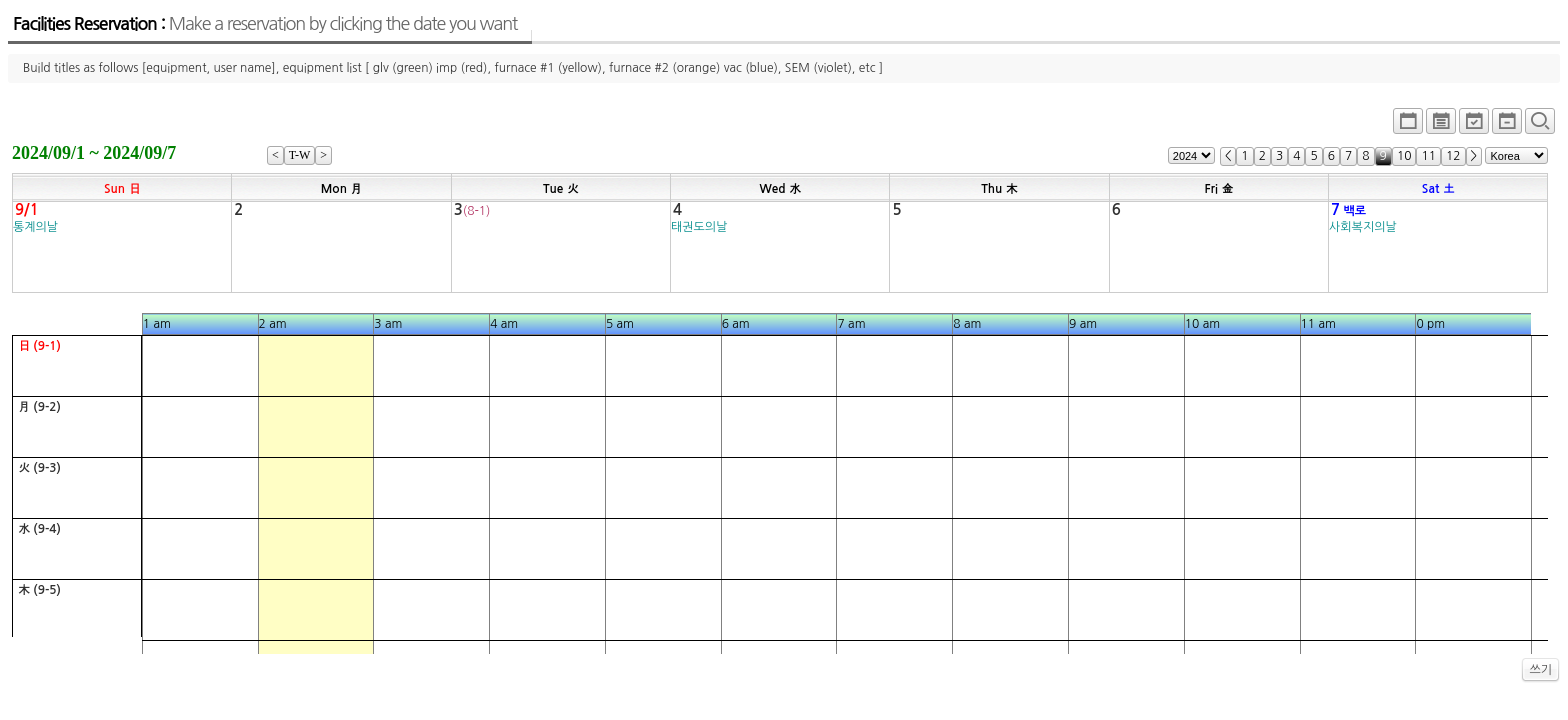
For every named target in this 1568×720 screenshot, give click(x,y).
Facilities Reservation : (265, 24)
